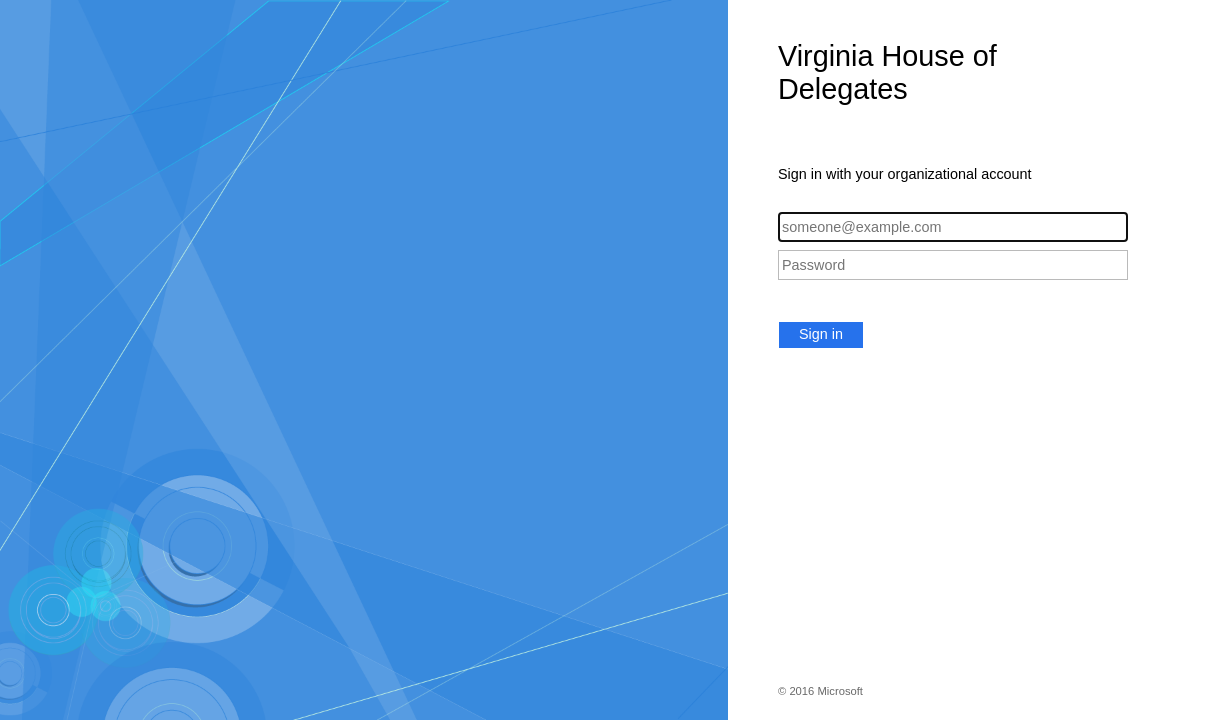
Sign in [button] (821, 334)
